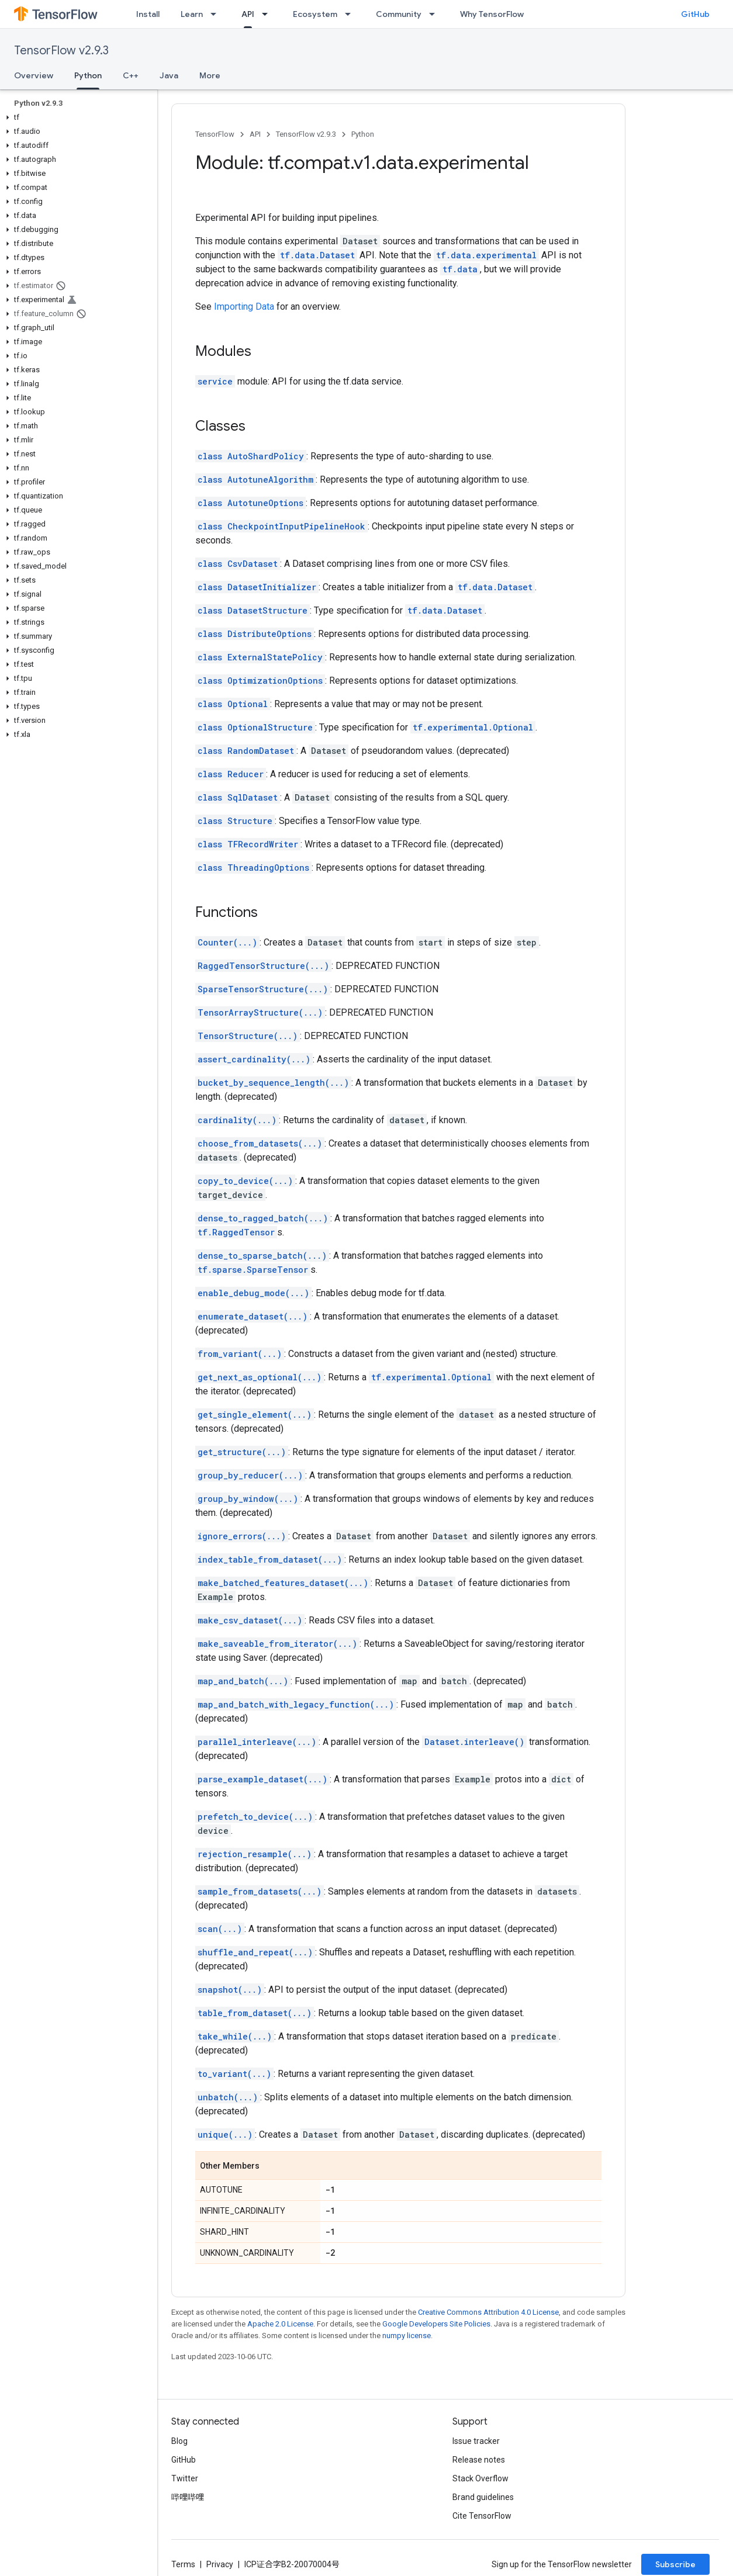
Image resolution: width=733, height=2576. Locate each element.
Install (148, 14)
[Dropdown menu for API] (268, 14)
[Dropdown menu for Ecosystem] (351, 14)
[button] (76, 117)
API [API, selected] (247, 14)
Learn (192, 14)
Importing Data (244, 306)
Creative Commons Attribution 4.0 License (488, 2312)
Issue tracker (476, 2441)
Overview (33, 75)
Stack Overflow (480, 2478)
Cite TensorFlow (481, 2515)
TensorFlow (214, 134)
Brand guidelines (483, 2497)
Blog (179, 2441)
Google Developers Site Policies (436, 2323)
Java (169, 75)
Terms (183, 2564)
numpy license (406, 2335)
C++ (131, 75)
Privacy (219, 2564)
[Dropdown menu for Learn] (217, 14)
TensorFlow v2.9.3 (61, 50)
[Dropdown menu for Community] (435, 14)
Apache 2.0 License (280, 2323)
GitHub (695, 14)
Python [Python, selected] (88, 75)
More (209, 75)
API (255, 134)
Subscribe (675, 2564)
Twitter (184, 2478)
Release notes (478, 2459)
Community (398, 14)
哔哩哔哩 (187, 2497)
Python (362, 134)
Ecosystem (315, 14)
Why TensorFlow (492, 14)
